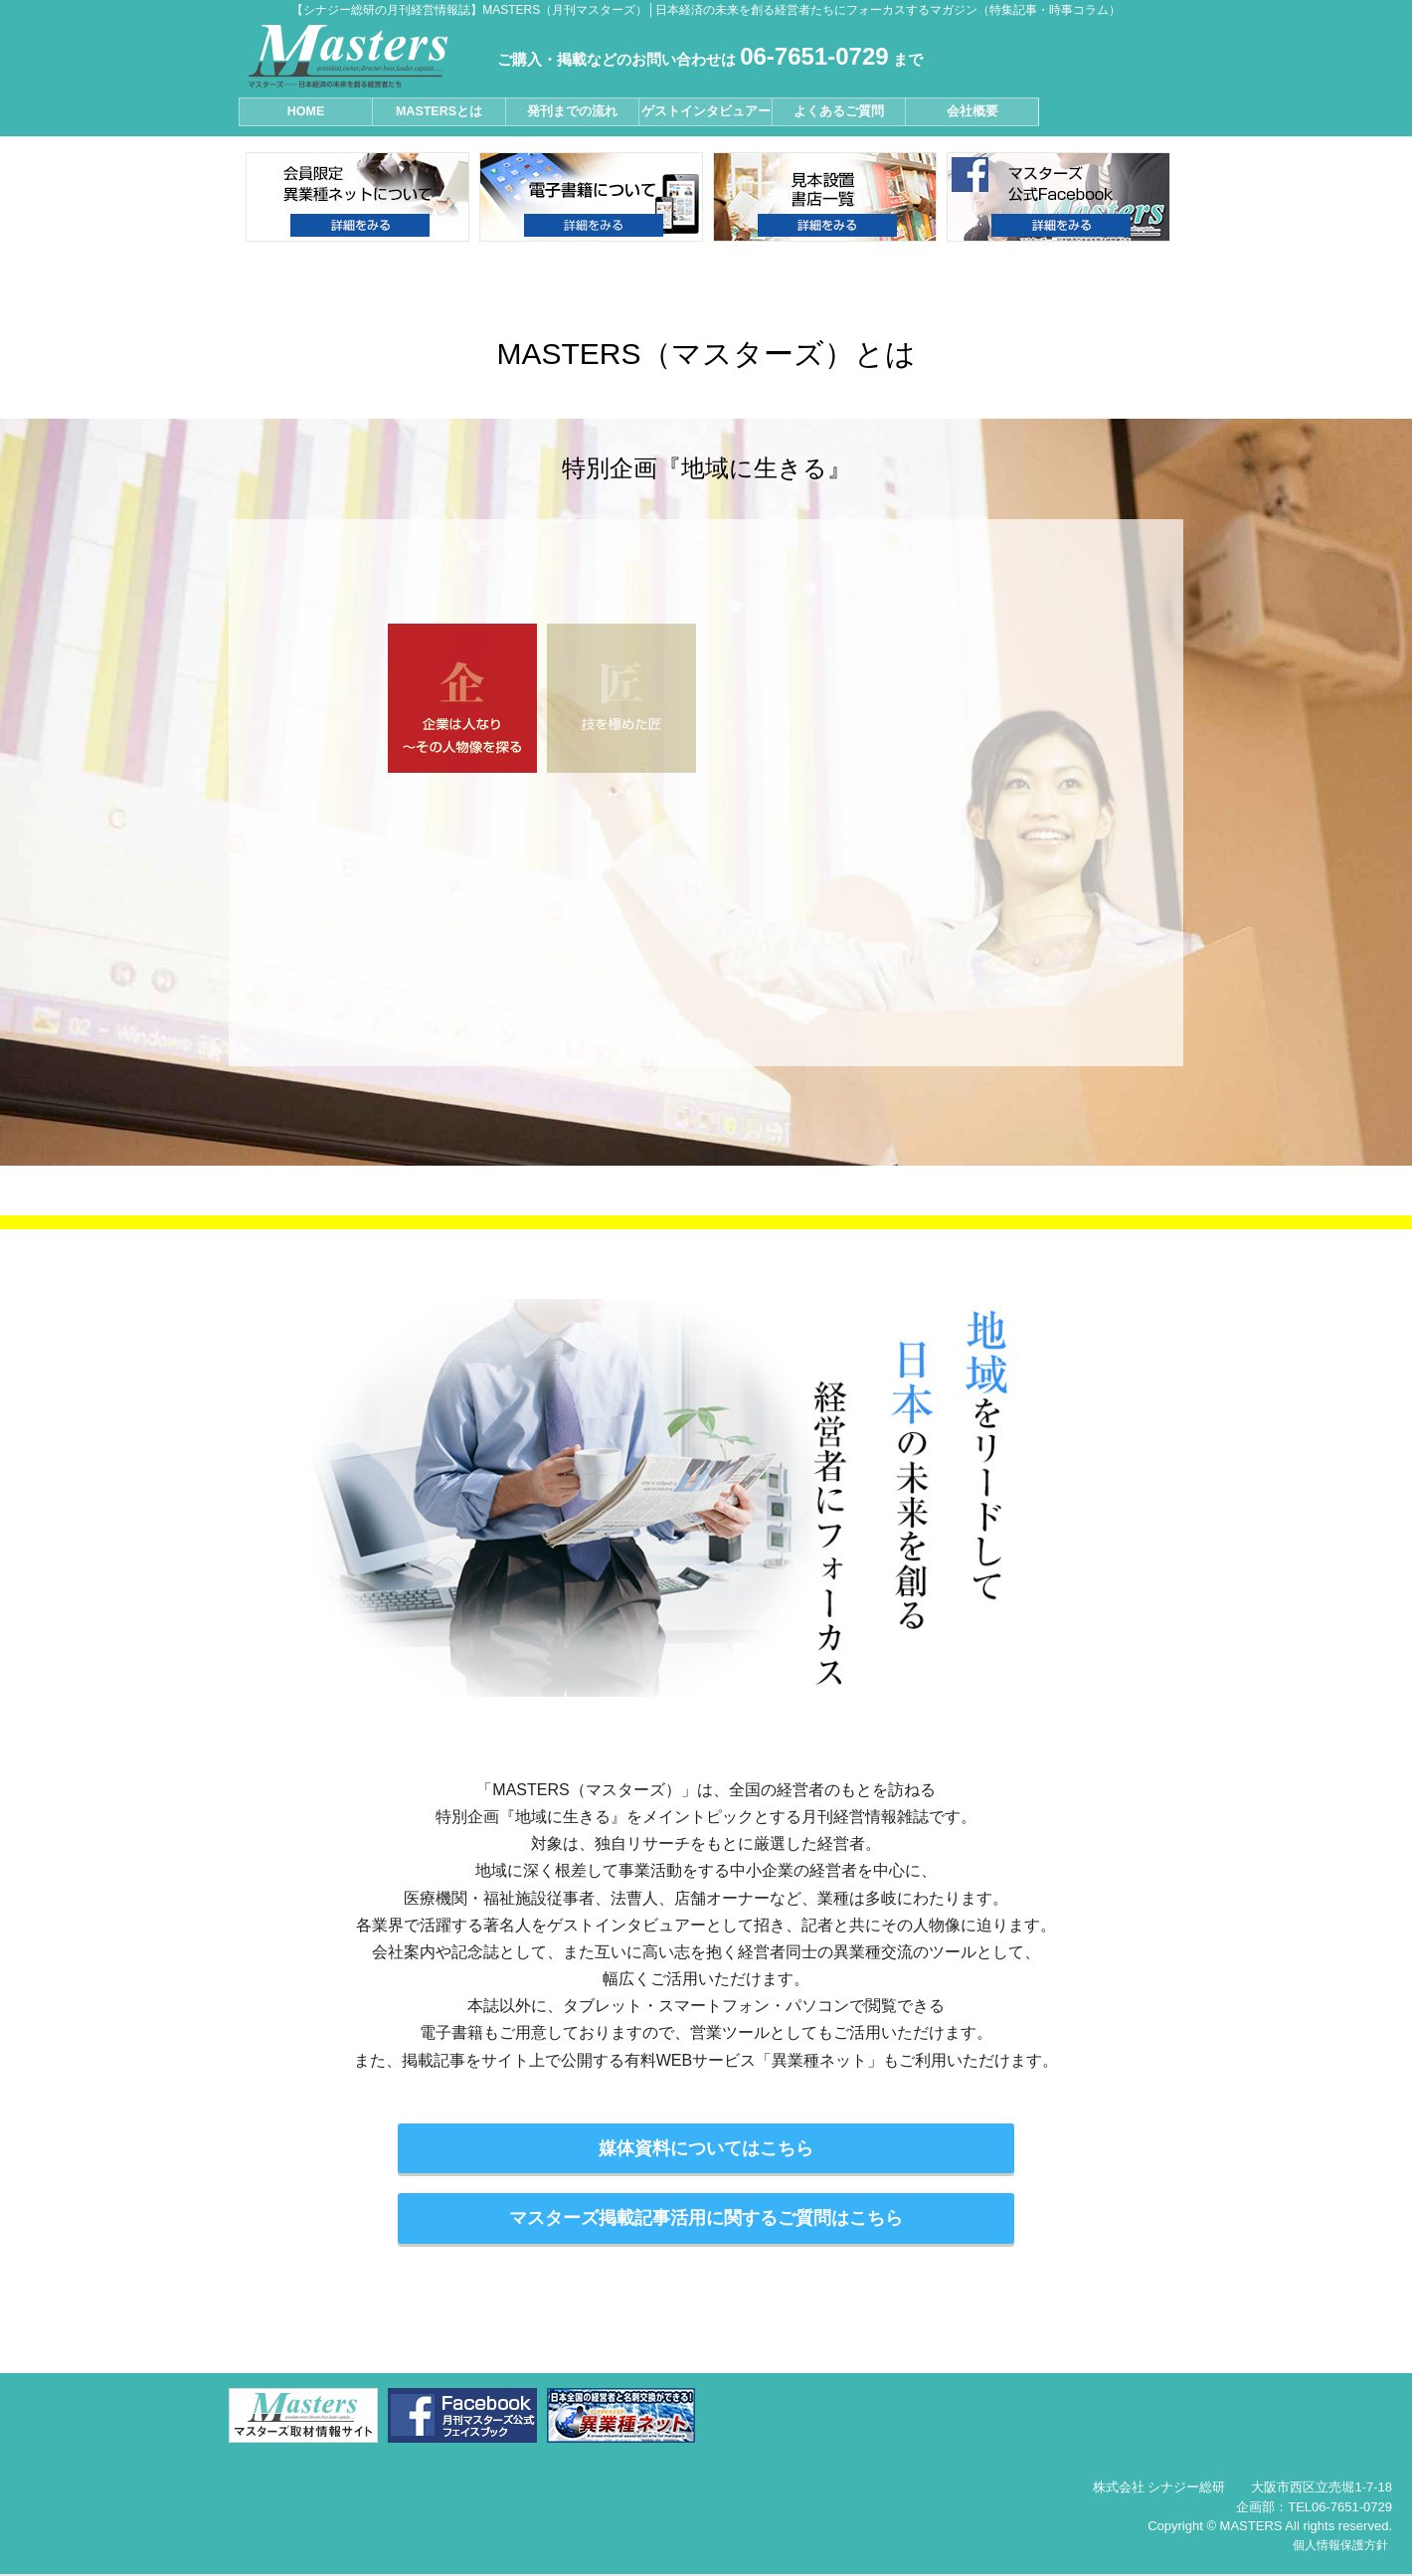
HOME (306, 111)
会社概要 (972, 111)
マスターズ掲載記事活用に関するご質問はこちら (706, 2218)
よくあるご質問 (839, 111)
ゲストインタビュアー (706, 111)
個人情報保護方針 (1340, 2545)
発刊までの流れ (572, 111)
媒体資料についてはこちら (706, 2148)
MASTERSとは (439, 111)
